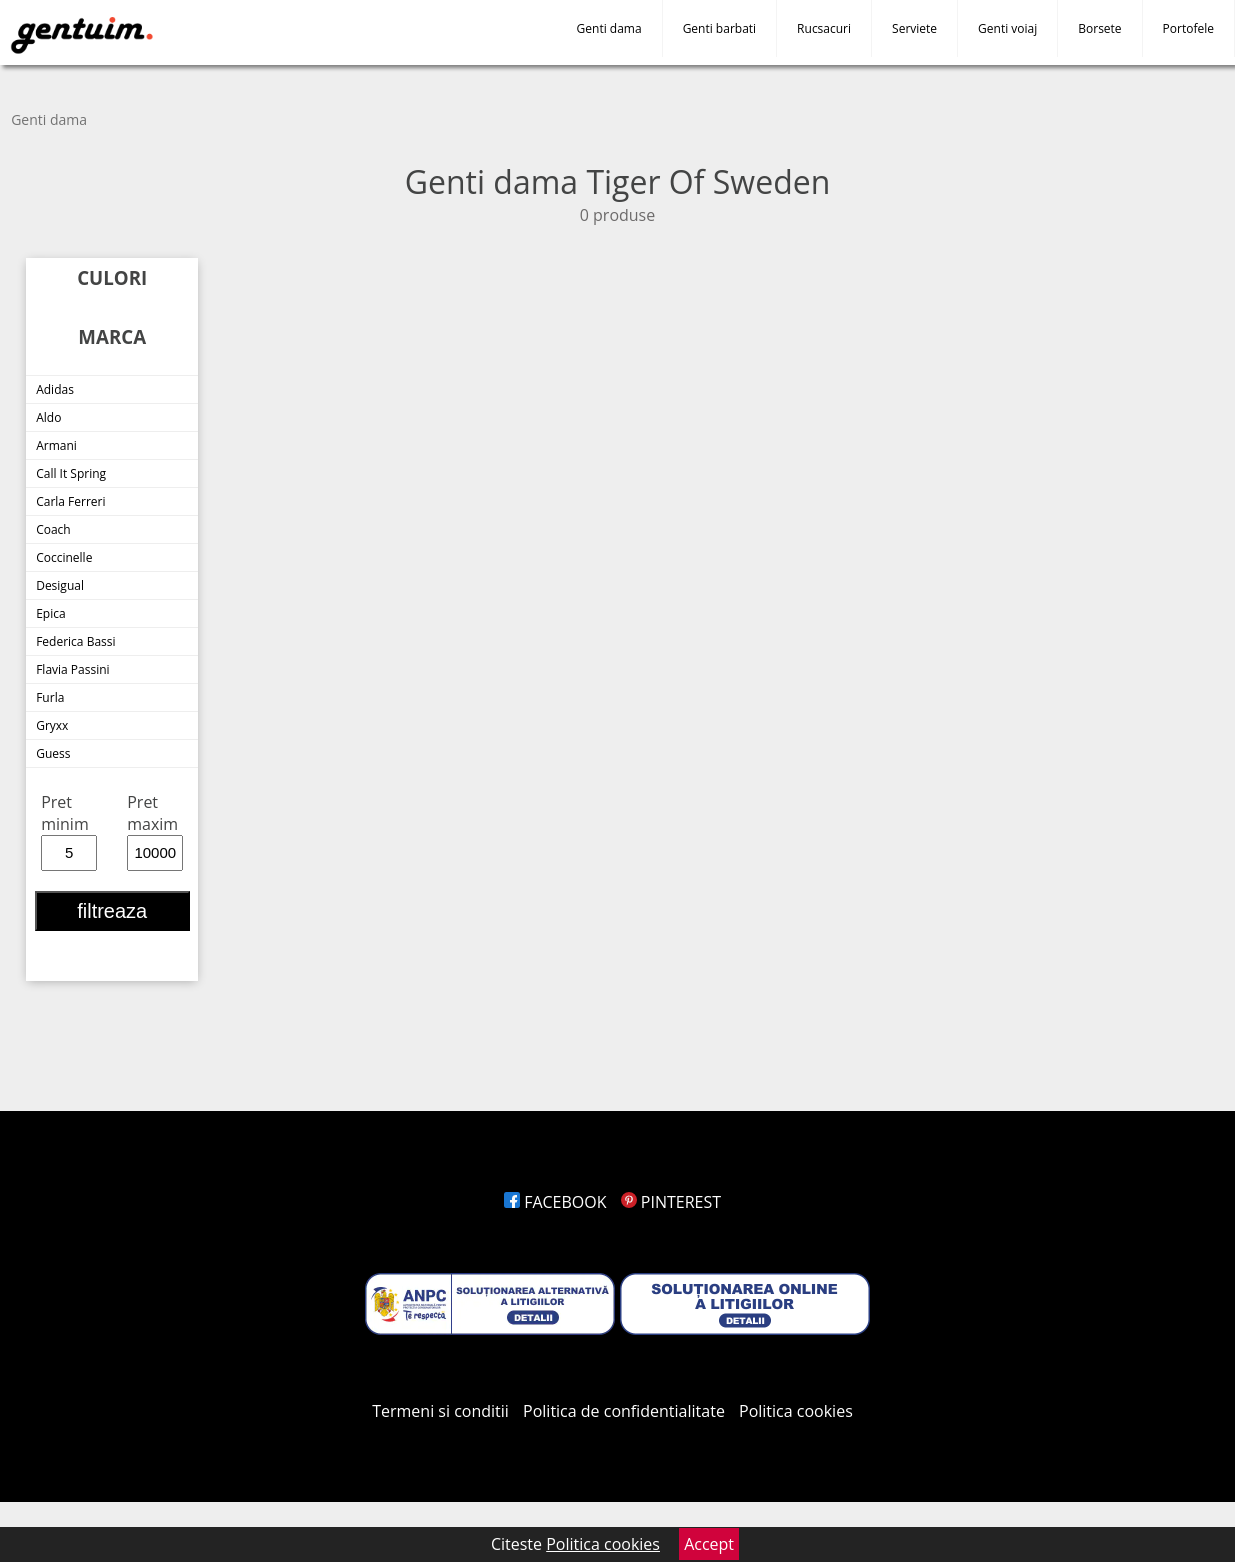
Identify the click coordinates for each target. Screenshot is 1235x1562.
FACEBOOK (555, 1202)
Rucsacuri (824, 28)
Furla (50, 697)
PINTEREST (671, 1202)
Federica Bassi (75, 641)
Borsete (1099, 28)
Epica (50, 613)
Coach (53, 529)
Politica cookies (796, 1411)
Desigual (60, 585)
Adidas (55, 389)
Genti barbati (719, 28)
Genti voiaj (1007, 28)
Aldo (48, 417)
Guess (53, 753)
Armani (56, 445)
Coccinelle (64, 557)
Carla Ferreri (70, 501)
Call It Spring (71, 473)
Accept (709, 1544)
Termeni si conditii (440, 1411)
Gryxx (52, 725)
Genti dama (609, 28)
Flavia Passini (72, 669)
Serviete (914, 28)
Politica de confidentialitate (624, 1411)
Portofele (1188, 28)
